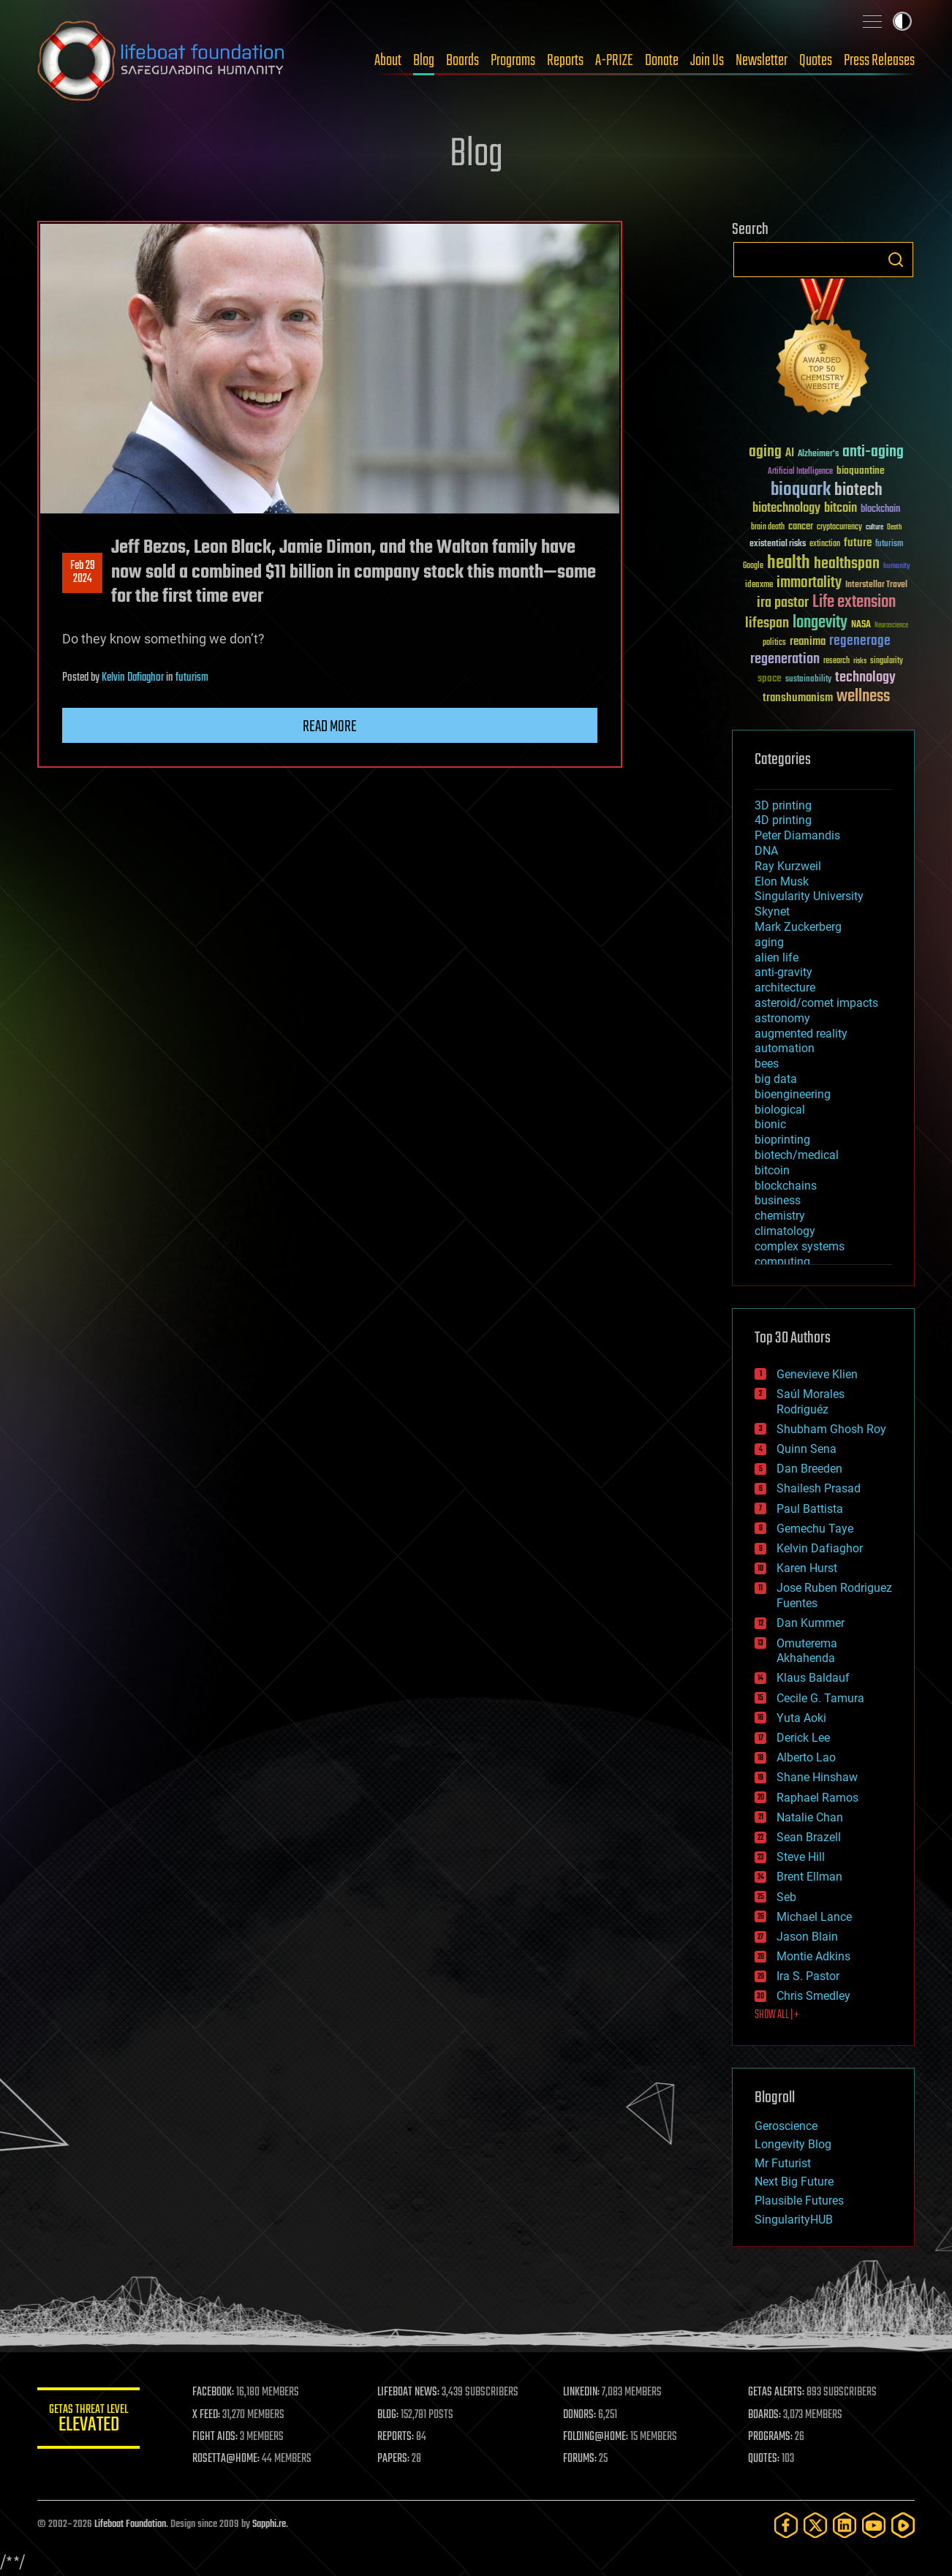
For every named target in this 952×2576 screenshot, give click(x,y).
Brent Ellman (809, 1877)
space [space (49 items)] (770, 678)
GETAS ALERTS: (776, 2392)
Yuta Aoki (801, 1718)
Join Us (707, 60)
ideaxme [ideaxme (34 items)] (759, 586)
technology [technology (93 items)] (865, 678)
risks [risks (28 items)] (859, 661)
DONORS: (579, 2415)
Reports (565, 60)
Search (895, 259)
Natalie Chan (810, 1817)
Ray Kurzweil (788, 866)
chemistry (780, 1216)
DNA (766, 851)
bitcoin (772, 1170)
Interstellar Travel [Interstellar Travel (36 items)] (876, 585)
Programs (513, 60)
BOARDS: (764, 2415)
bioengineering (793, 1094)
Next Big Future (794, 2181)
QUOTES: (763, 2459)
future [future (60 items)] (858, 543)
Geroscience (786, 2126)
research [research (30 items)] (836, 661)
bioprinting (782, 1140)
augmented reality (801, 1033)
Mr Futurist (783, 2163)
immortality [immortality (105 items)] (809, 583)
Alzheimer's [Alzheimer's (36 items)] (818, 454)
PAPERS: (393, 2459)
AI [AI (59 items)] (789, 454)
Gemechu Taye (815, 1529)
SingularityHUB (794, 2219)
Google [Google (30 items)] (753, 566)
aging (769, 942)
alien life (776, 957)
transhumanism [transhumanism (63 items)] (798, 698)
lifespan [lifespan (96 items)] (767, 623)
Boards (462, 60)
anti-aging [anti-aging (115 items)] (873, 452)
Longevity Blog (793, 2144)
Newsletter (761, 60)
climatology (785, 1231)
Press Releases (879, 60)
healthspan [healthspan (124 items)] (847, 564)
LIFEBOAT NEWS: (408, 2392)
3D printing (783, 805)
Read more (330, 726)
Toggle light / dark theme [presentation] (902, 21)
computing (782, 1262)
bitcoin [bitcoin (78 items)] (840, 508)
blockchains (786, 1186)
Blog (423, 60)
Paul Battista (810, 1509)
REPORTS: (395, 2437)
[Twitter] (815, 2525)
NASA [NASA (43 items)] (861, 625)
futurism (191, 677)
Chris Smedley (813, 1996)
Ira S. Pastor (808, 1976)
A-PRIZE (614, 60)
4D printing (783, 820)
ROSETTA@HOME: (226, 2459)
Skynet (772, 911)
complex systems (800, 1246)
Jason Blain (807, 1937)
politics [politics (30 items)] (774, 643)
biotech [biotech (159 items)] (858, 490)
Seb (786, 1897)
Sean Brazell (809, 1837)
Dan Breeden (809, 1469)
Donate (662, 60)
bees (767, 1063)
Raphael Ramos (817, 1798)
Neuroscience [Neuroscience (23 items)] (891, 626)
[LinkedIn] (844, 2525)
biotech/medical (797, 1155)
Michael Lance (814, 1917)
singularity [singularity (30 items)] (886, 661)
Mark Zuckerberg (798, 927)
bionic (770, 1124)
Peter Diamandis (797, 835)
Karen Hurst (807, 1568)
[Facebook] (786, 2525)
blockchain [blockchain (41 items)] (880, 509)
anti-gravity (783, 972)
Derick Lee (803, 1738)
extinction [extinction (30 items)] (824, 544)
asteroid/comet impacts (816, 1003)
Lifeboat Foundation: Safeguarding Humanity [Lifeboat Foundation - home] (161, 60)
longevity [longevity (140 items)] (820, 622)
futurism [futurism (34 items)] (889, 545)
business (778, 1200)
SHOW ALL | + (777, 2015)
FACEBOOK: (213, 2392)
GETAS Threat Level (88, 2421)
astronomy (782, 1018)
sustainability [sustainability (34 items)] (808, 680)
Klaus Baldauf (813, 1678)
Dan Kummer (811, 1623)
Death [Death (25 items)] (894, 528)
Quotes (815, 60)
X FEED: (206, 2415)
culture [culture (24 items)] (874, 528)
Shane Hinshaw (817, 1777)
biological (780, 1110)
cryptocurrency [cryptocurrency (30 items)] (839, 527)
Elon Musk (782, 881)
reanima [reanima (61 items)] (808, 642)
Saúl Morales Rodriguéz (811, 1401)
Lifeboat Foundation (130, 2524)
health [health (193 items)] (788, 563)
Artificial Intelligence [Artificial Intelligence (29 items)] (800, 472)
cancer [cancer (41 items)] (800, 527)
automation (785, 1048)
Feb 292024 (82, 572)
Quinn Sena (806, 1449)
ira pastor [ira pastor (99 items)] (783, 602)
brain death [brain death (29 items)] (768, 527)
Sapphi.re (269, 2524)
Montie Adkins (813, 1956)
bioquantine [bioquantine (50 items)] (860, 470)
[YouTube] (873, 2525)
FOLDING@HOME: (595, 2437)
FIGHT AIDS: (215, 2437)
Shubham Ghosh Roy (831, 1429)
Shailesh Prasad (819, 1488)
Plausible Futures (799, 2200)
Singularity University (809, 896)
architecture (785, 987)
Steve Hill (801, 1857)
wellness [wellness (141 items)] (863, 696)
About (387, 60)
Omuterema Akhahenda (807, 1651)
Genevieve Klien (817, 1374)
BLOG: (387, 2415)
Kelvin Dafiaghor (133, 677)
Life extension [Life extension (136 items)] (854, 602)
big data (776, 1079)
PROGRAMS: (770, 2437)
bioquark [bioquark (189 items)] (801, 490)
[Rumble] (903, 2525)
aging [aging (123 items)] (765, 452)
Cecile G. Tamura (820, 1698)
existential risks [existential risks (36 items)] (777, 544)
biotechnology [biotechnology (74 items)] (786, 508)
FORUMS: (580, 2459)
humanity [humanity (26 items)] (896, 566)
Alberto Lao (806, 1757)
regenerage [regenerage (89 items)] (860, 641)
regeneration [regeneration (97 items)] (785, 659)
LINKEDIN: (581, 2392)
